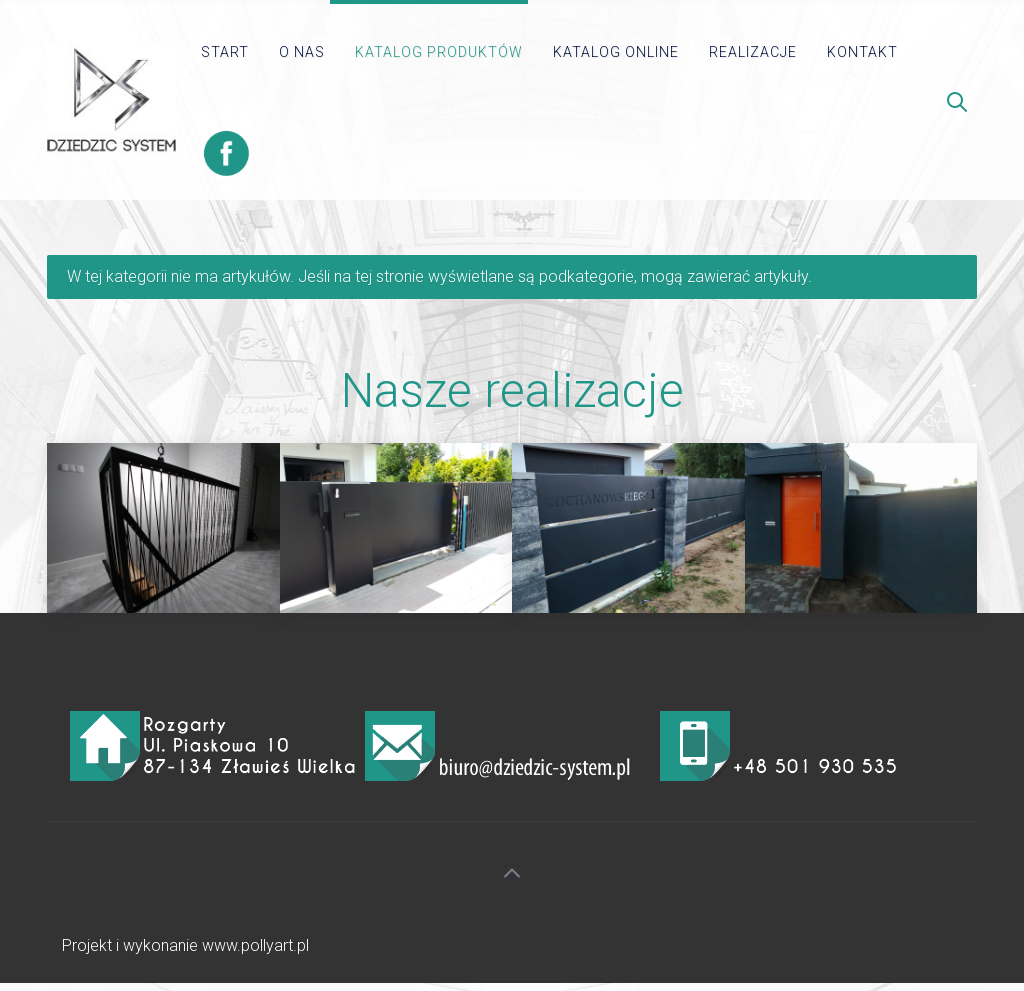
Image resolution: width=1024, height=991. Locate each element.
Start (225, 52)
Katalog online (616, 52)
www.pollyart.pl (255, 945)
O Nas (302, 52)
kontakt (862, 52)
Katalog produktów (439, 52)
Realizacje (753, 52)
